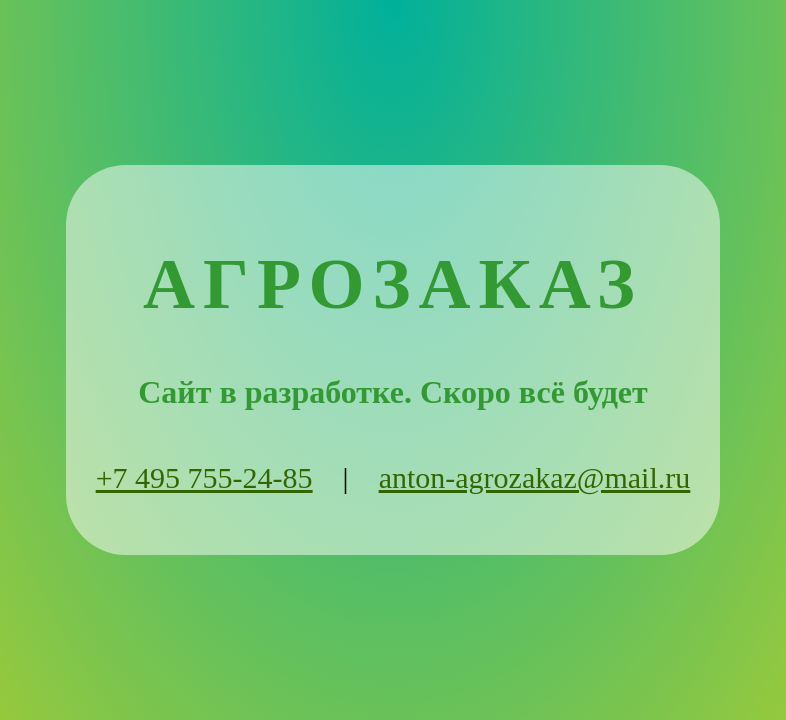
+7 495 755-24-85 (204, 477)
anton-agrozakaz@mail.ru (535, 477)
